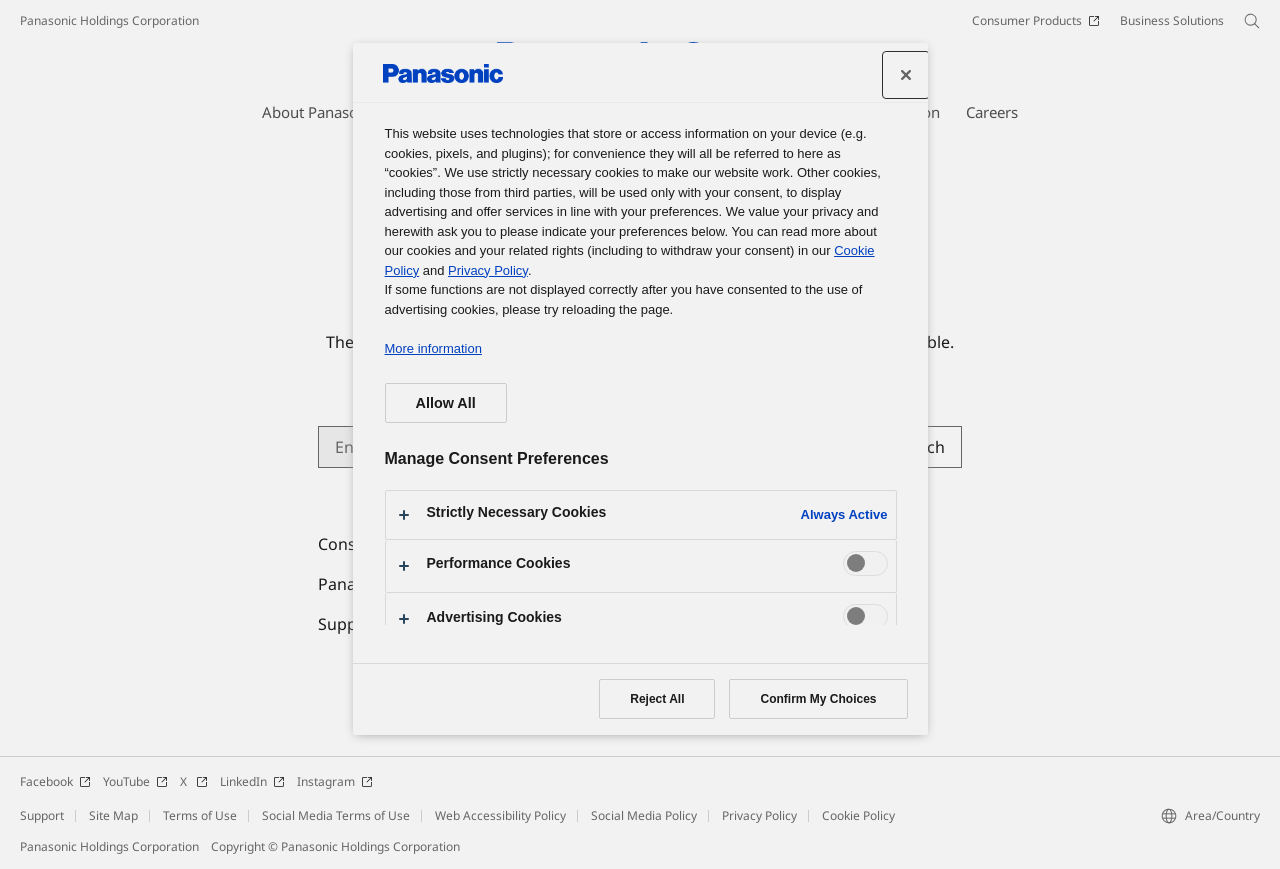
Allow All (446, 403)
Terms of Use (200, 815)
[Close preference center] (906, 75)
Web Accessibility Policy (500, 815)
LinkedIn (252, 781)
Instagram (335, 781)
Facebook (55, 781)
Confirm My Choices (818, 699)
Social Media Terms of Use (336, 815)
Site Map (113, 815)
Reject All (657, 699)
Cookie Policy (858, 815)
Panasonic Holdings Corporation (109, 20)
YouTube (135, 781)
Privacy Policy (759, 815)
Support (42, 815)
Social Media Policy (644, 815)
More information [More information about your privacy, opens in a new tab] (433, 348)
